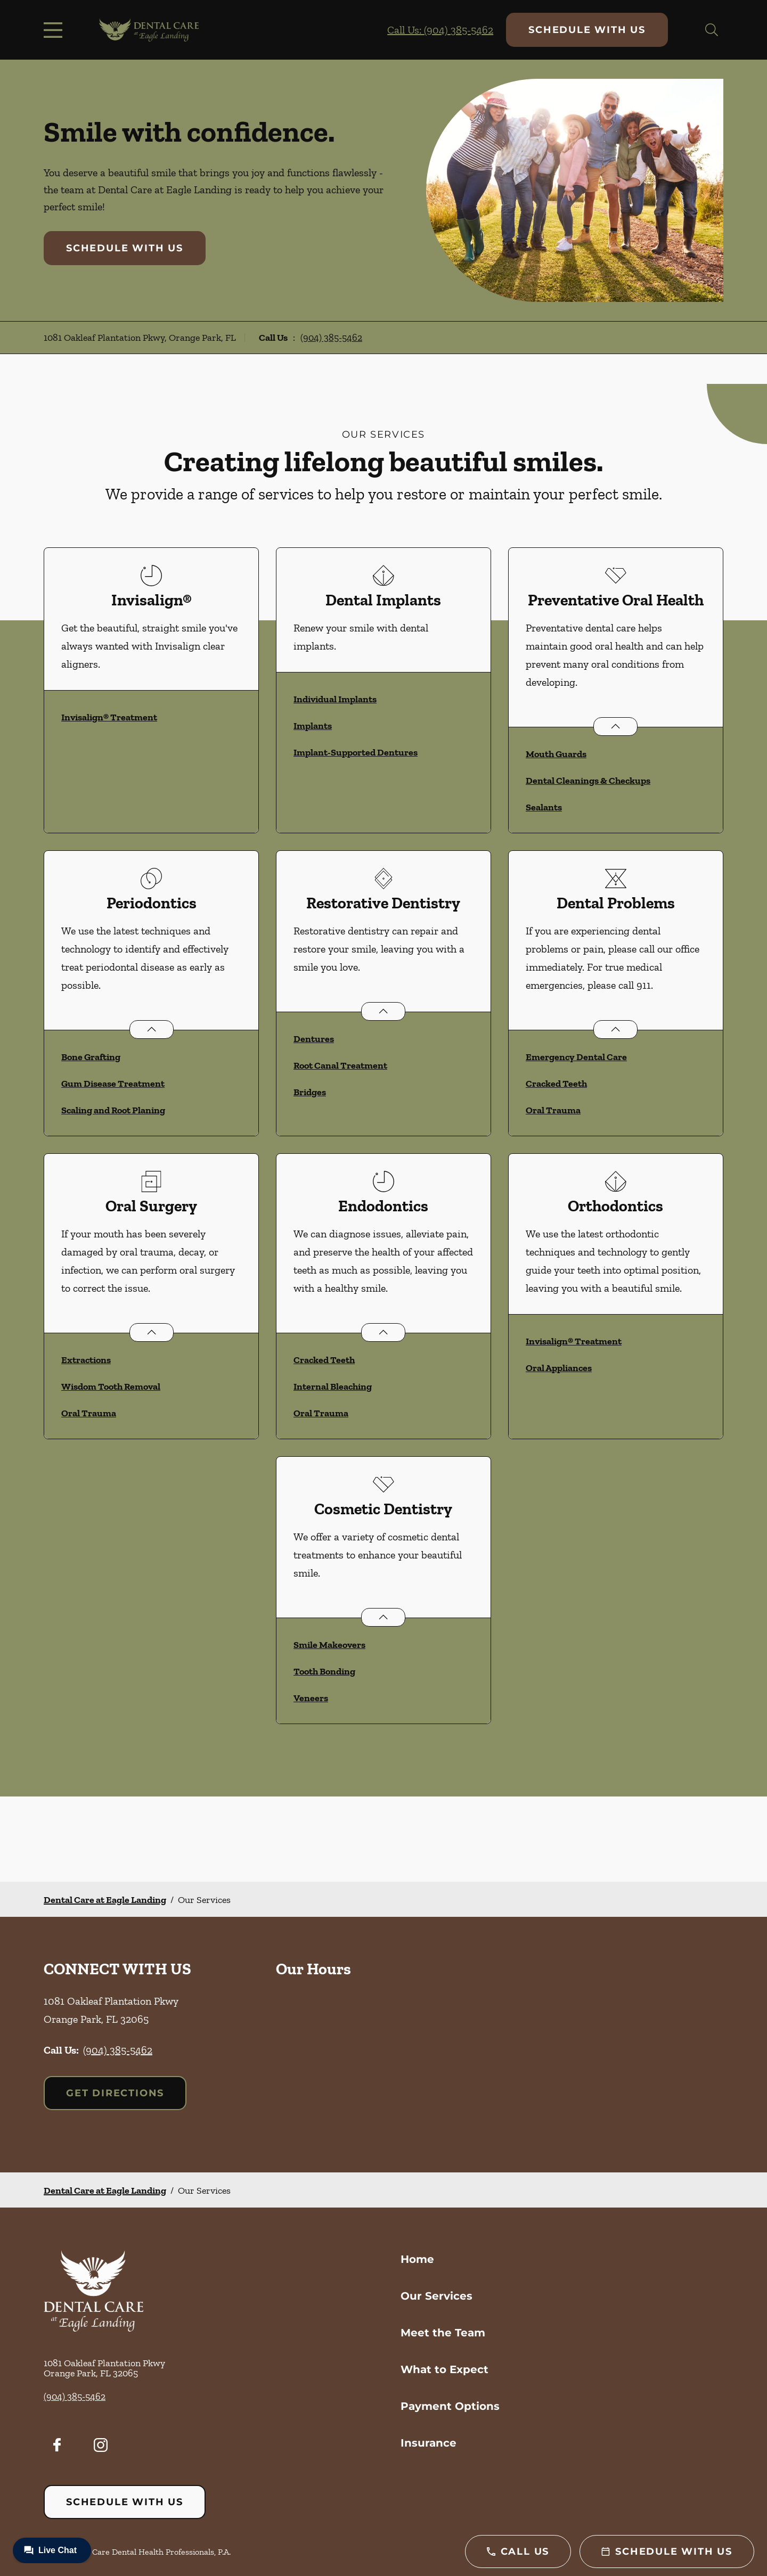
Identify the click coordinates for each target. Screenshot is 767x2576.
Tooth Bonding (324, 1671)
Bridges (309, 1092)
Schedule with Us (587, 30)
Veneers (310, 1698)
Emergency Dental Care (576, 1057)
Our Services (436, 2296)
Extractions (86, 1360)
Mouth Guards (556, 754)
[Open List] (615, 726)
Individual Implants (335, 699)
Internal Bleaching (332, 1386)
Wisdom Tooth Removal (110, 1386)
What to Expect (444, 2369)
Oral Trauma (553, 1110)
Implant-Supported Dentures (355, 752)
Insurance (428, 2442)
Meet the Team (443, 2332)
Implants (312, 726)
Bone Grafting (90, 1057)
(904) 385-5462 (331, 337)
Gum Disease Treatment (113, 1083)
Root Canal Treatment (340, 1065)
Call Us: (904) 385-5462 (440, 29)
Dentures (313, 1039)
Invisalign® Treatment (109, 717)
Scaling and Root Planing (113, 1110)
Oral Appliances (559, 1368)
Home (417, 2259)
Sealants (544, 807)
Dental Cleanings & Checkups (588, 780)
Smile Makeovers (329, 1645)
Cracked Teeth (556, 1083)
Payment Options (450, 2406)
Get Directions (115, 2093)
